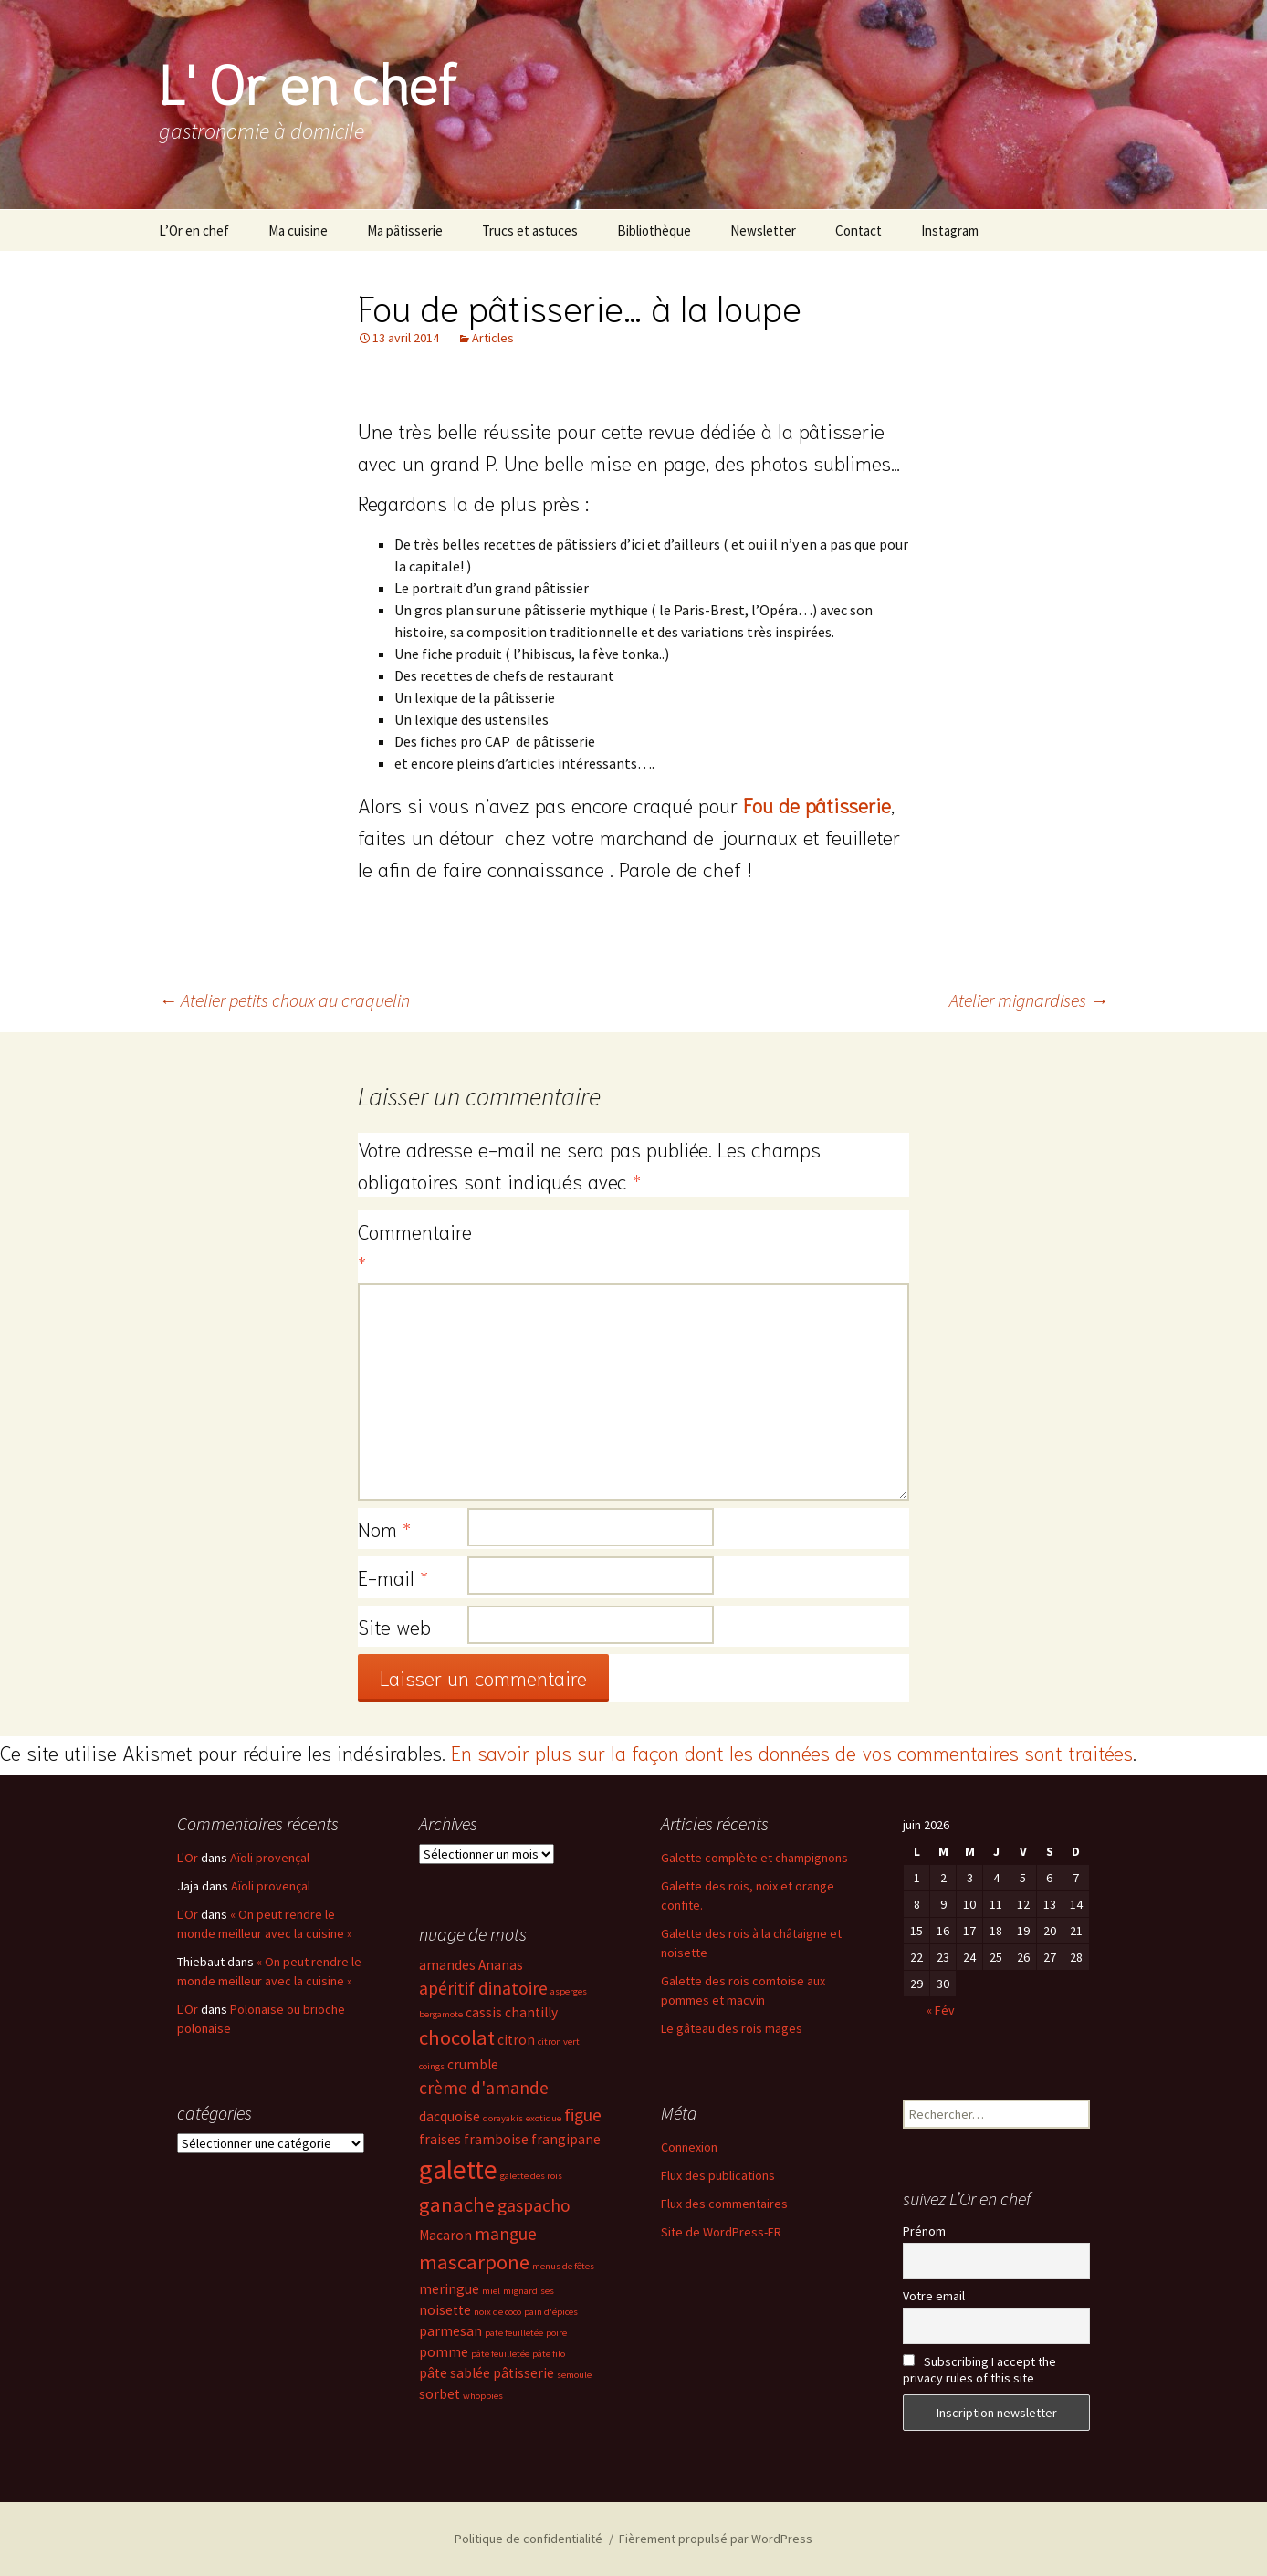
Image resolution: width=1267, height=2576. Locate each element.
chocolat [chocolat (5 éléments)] (457, 2037)
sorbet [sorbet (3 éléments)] (439, 2394)
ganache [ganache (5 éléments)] (457, 2204)
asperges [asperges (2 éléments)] (568, 1991)
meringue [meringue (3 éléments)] (449, 2289)
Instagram (950, 230)
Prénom (924, 2231)
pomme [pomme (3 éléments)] (443, 2352)
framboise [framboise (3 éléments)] (496, 2139)
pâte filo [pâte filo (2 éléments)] (548, 2354)
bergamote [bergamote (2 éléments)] (441, 2014)
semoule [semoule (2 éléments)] (574, 2375)
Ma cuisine (298, 230)
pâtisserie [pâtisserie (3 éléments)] (523, 2373)
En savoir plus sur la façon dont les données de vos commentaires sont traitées (792, 1751)
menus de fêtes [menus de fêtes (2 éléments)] (563, 2266)
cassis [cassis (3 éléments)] (484, 2012)
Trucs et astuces (530, 230)
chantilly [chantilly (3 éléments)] (531, 2012)
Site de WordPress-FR (721, 2232)
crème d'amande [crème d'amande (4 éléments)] (484, 2088)
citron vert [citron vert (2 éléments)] (559, 2041)
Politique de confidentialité (528, 2538)
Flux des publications (718, 2175)
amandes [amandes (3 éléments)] (447, 1965)
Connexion (689, 2147)
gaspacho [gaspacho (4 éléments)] (534, 2205)
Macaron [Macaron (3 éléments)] (445, 2235)
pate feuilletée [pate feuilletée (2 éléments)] (514, 2333)
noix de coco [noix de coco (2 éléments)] (497, 2312)
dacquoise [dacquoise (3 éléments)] (449, 2116)
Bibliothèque (654, 230)
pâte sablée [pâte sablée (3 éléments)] (454, 2373)
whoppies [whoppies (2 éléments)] (483, 2396)
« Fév (941, 2010)
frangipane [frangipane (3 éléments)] (566, 2139)
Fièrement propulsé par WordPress (715, 2538)
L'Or (187, 1857)
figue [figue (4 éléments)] (583, 2115)
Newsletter (763, 230)
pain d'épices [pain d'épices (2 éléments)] (551, 2312)
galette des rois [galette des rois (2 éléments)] (531, 2176)
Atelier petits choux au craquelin (284, 1000)
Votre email (934, 2296)
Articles (493, 338)
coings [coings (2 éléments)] (432, 2066)
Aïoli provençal (269, 1857)
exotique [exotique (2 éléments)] (543, 2118)
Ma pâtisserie (405, 230)
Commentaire (412, 1246)
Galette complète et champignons (754, 1857)
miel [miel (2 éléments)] (491, 2291)
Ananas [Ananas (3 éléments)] (500, 1965)
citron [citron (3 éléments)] (516, 2039)
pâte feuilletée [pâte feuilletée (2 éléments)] (500, 2354)
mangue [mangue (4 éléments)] (506, 2234)
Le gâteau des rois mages (731, 2028)
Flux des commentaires (724, 2203)
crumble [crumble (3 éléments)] (472, 2064)
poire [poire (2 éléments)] (556, 2333)
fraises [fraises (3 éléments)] (440, 2139)
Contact (858, 230)
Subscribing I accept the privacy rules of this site (979, 2369)
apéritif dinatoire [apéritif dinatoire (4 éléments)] (483, 1988)
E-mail (393, 1576)
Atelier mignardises (1028, 1000)
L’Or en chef (194, 230)
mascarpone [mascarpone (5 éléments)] (474, 2262)
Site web (394, 1626)
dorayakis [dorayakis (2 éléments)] (503, 2118)
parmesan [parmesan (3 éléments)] (450, 2331)
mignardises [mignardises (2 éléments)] (528, 2291)
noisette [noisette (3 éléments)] (445, 2310)
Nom (384, 1528)
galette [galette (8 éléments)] (458, 2169)
